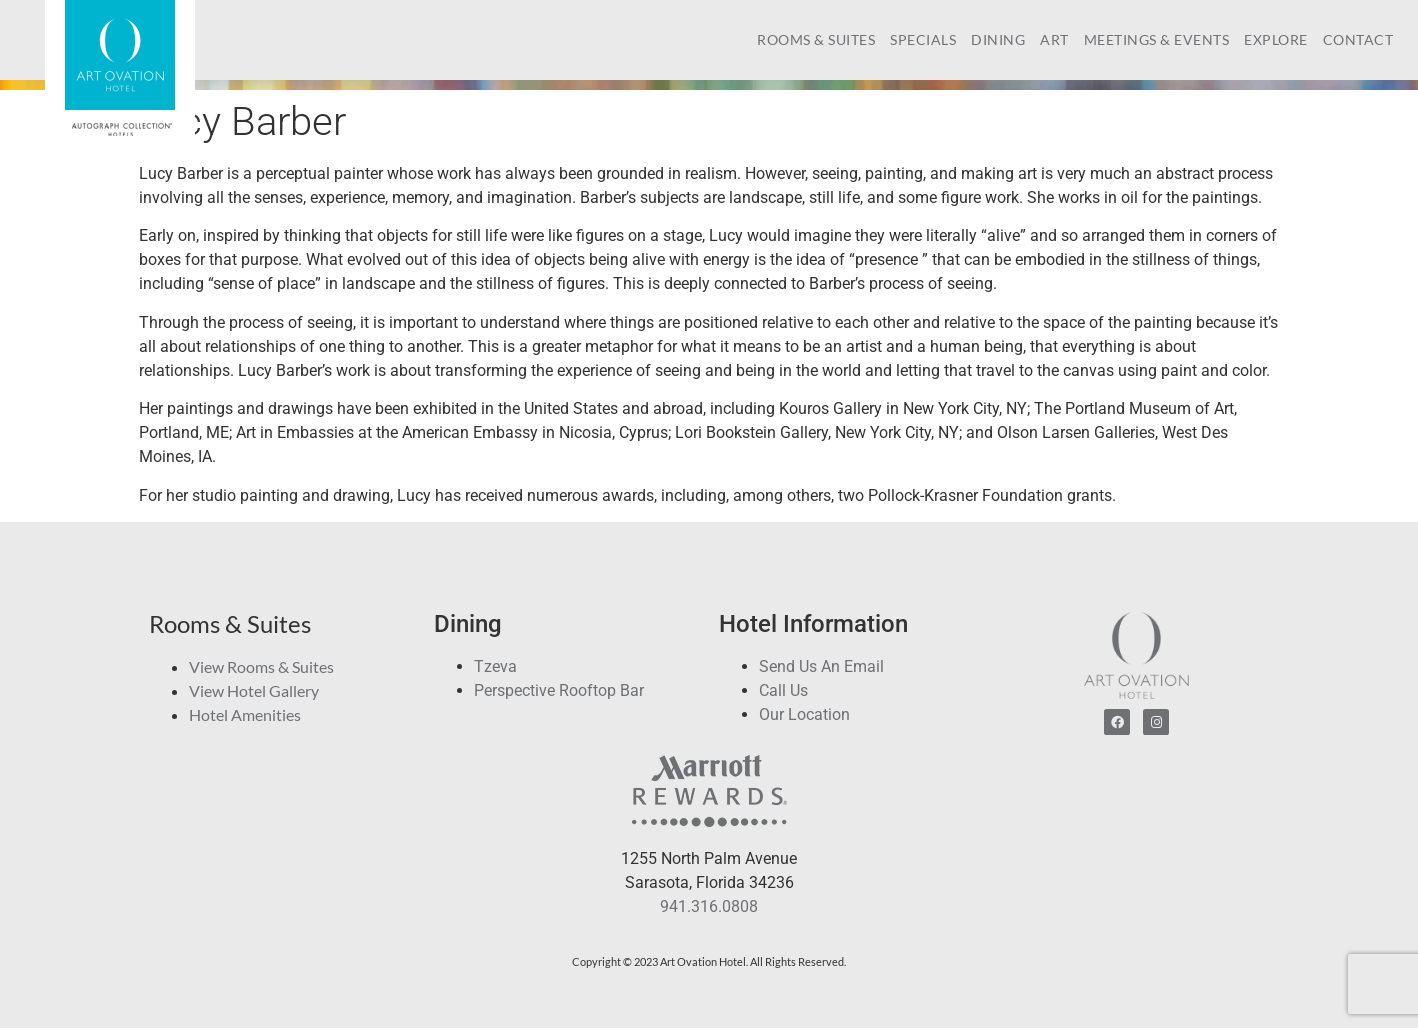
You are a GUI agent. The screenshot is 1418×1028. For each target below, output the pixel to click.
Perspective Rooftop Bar (559, 690)
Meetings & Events (1157, 39)
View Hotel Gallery (254, 690)
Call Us (783, 690)
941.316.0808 (709, 906)
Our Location (804, 714)
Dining (998, 39)
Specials (923, 39)
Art (1054, 39)
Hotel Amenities (245, 714)
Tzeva (495, 666)
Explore (1276, 39)
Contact (1358, 39)
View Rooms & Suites (261, 666)
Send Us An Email (821, 666)
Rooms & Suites (816, 39)
